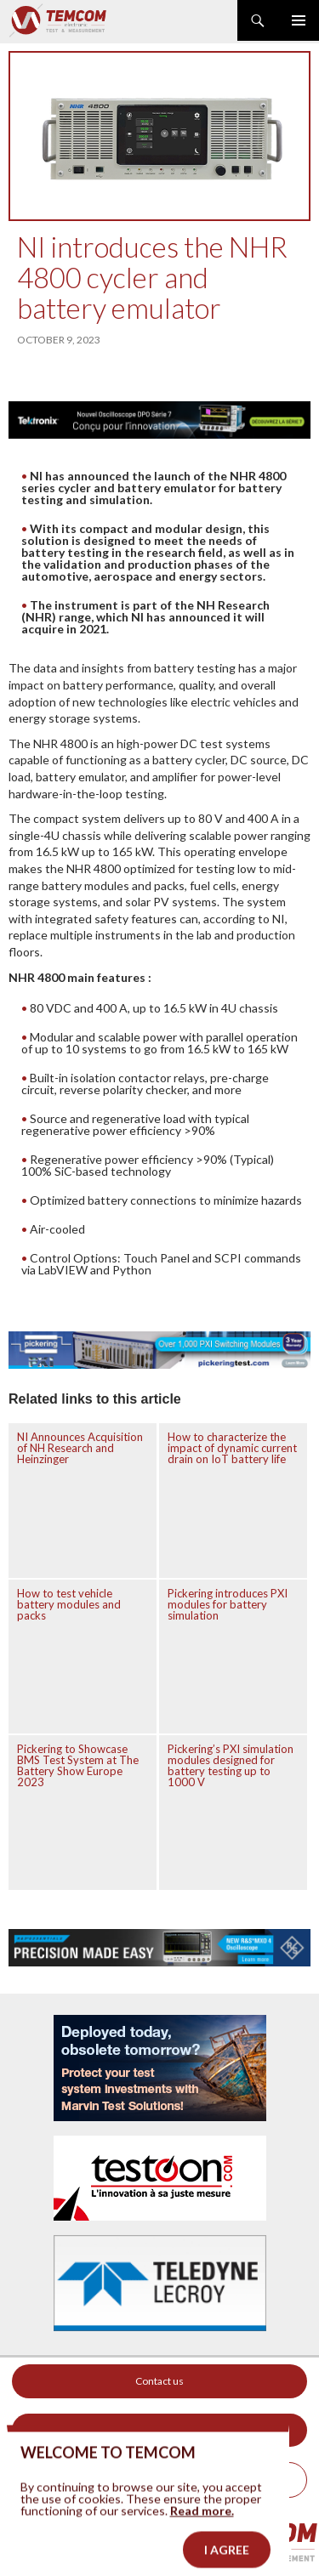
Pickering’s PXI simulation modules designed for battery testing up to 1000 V (230, 1765)
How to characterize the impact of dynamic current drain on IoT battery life (232, 1448)
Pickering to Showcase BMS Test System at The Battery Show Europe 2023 (78, 1765)
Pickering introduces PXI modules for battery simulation (228, 1604)
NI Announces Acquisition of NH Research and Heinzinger (80, 1448)
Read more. (202, 2525)
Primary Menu (298, 20)
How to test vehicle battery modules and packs (69, 1604)
